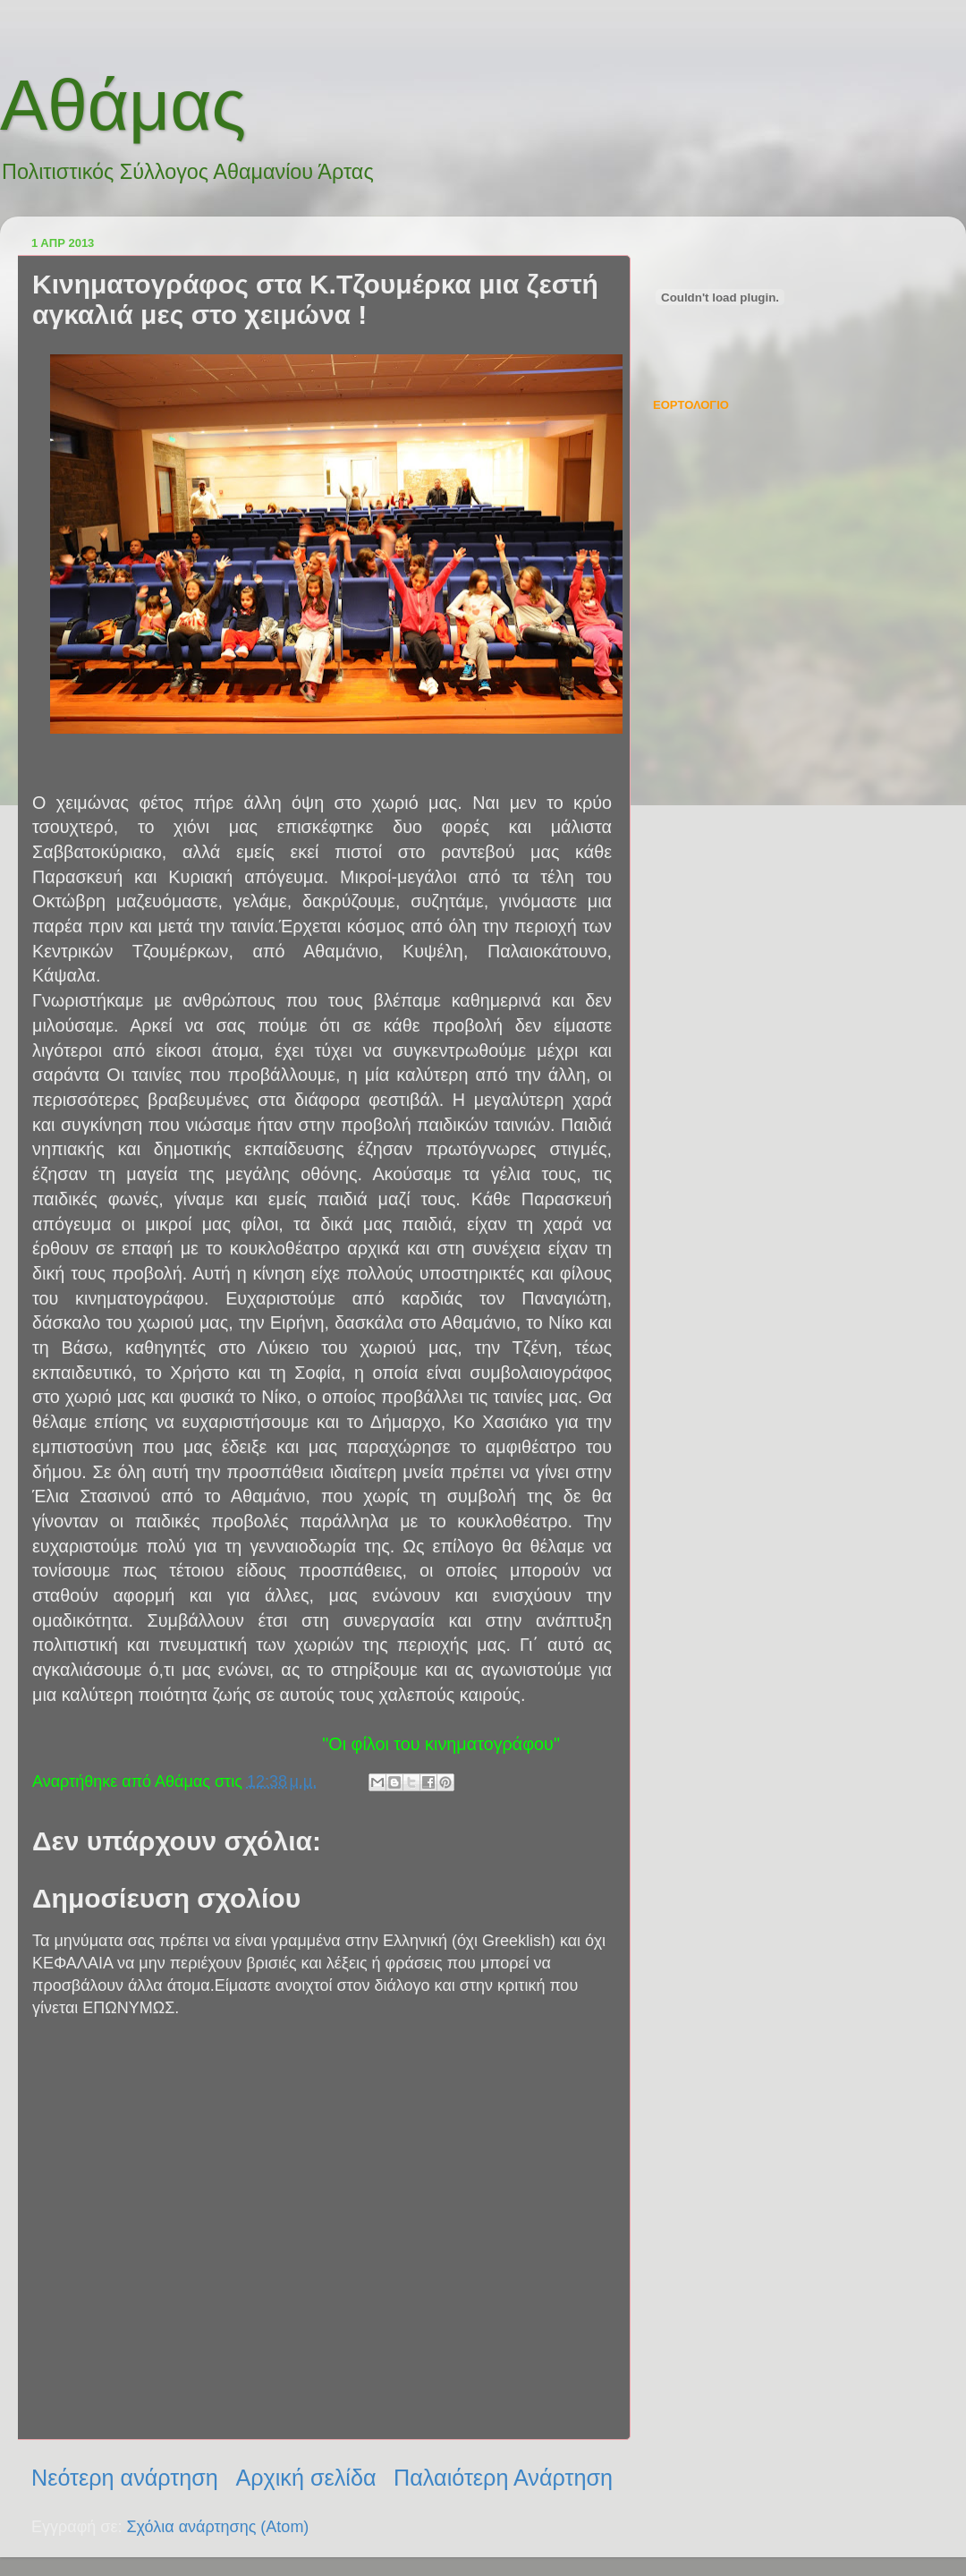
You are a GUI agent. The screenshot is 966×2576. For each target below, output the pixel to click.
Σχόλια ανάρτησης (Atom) (217, 2527)
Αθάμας (123, 105)
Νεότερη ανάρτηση (124, 2477)
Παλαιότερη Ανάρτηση (503, 2477)
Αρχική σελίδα (305, 2477)
